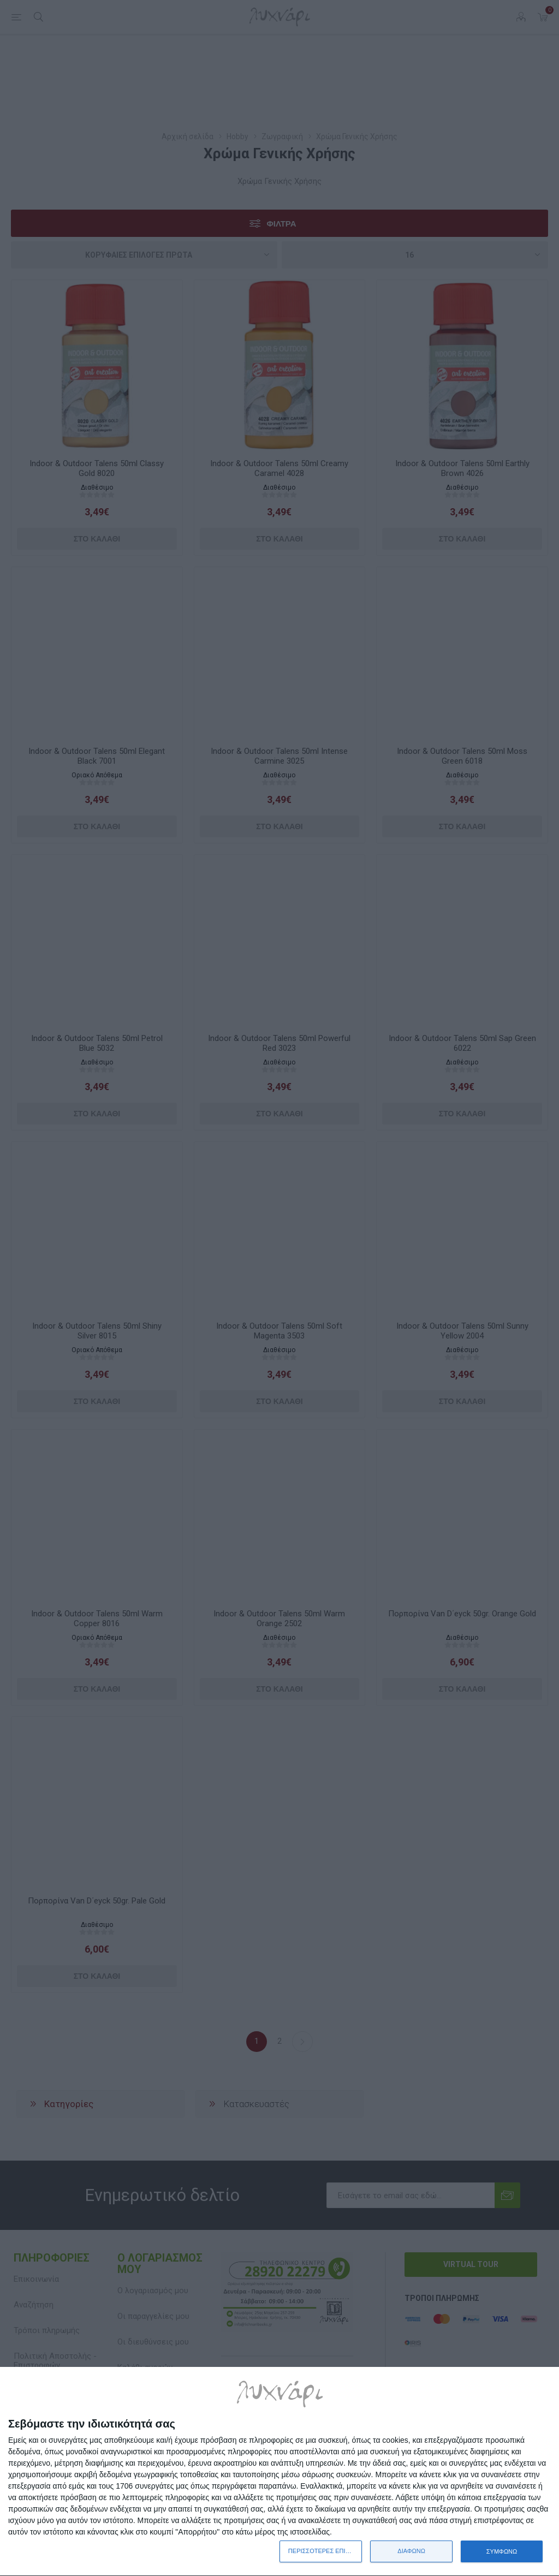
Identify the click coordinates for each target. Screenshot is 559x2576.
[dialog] (279, 2471)
